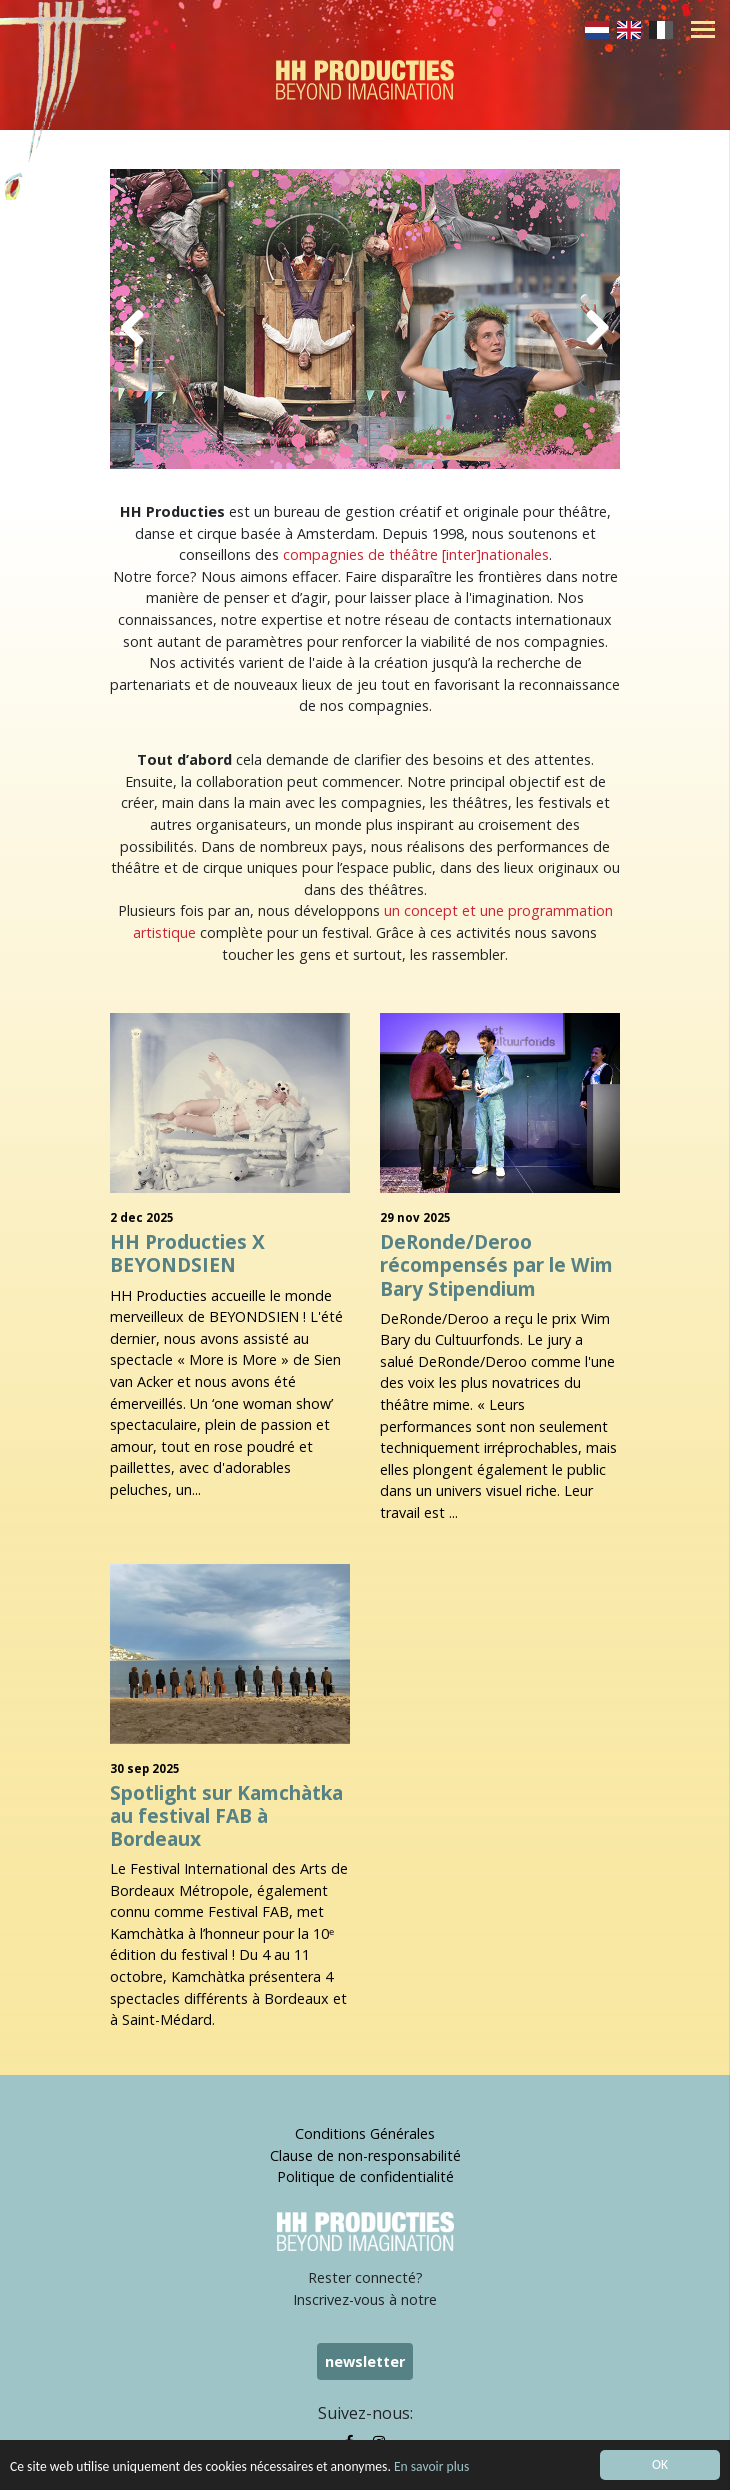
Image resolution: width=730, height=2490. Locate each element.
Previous (140, 324)
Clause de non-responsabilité (365, 2155)
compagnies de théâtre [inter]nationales (416, 554)
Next (590, 324)
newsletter (365, 2361)
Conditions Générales (365, 2133)
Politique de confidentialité (365, 2176)
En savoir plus (431, 2471)
